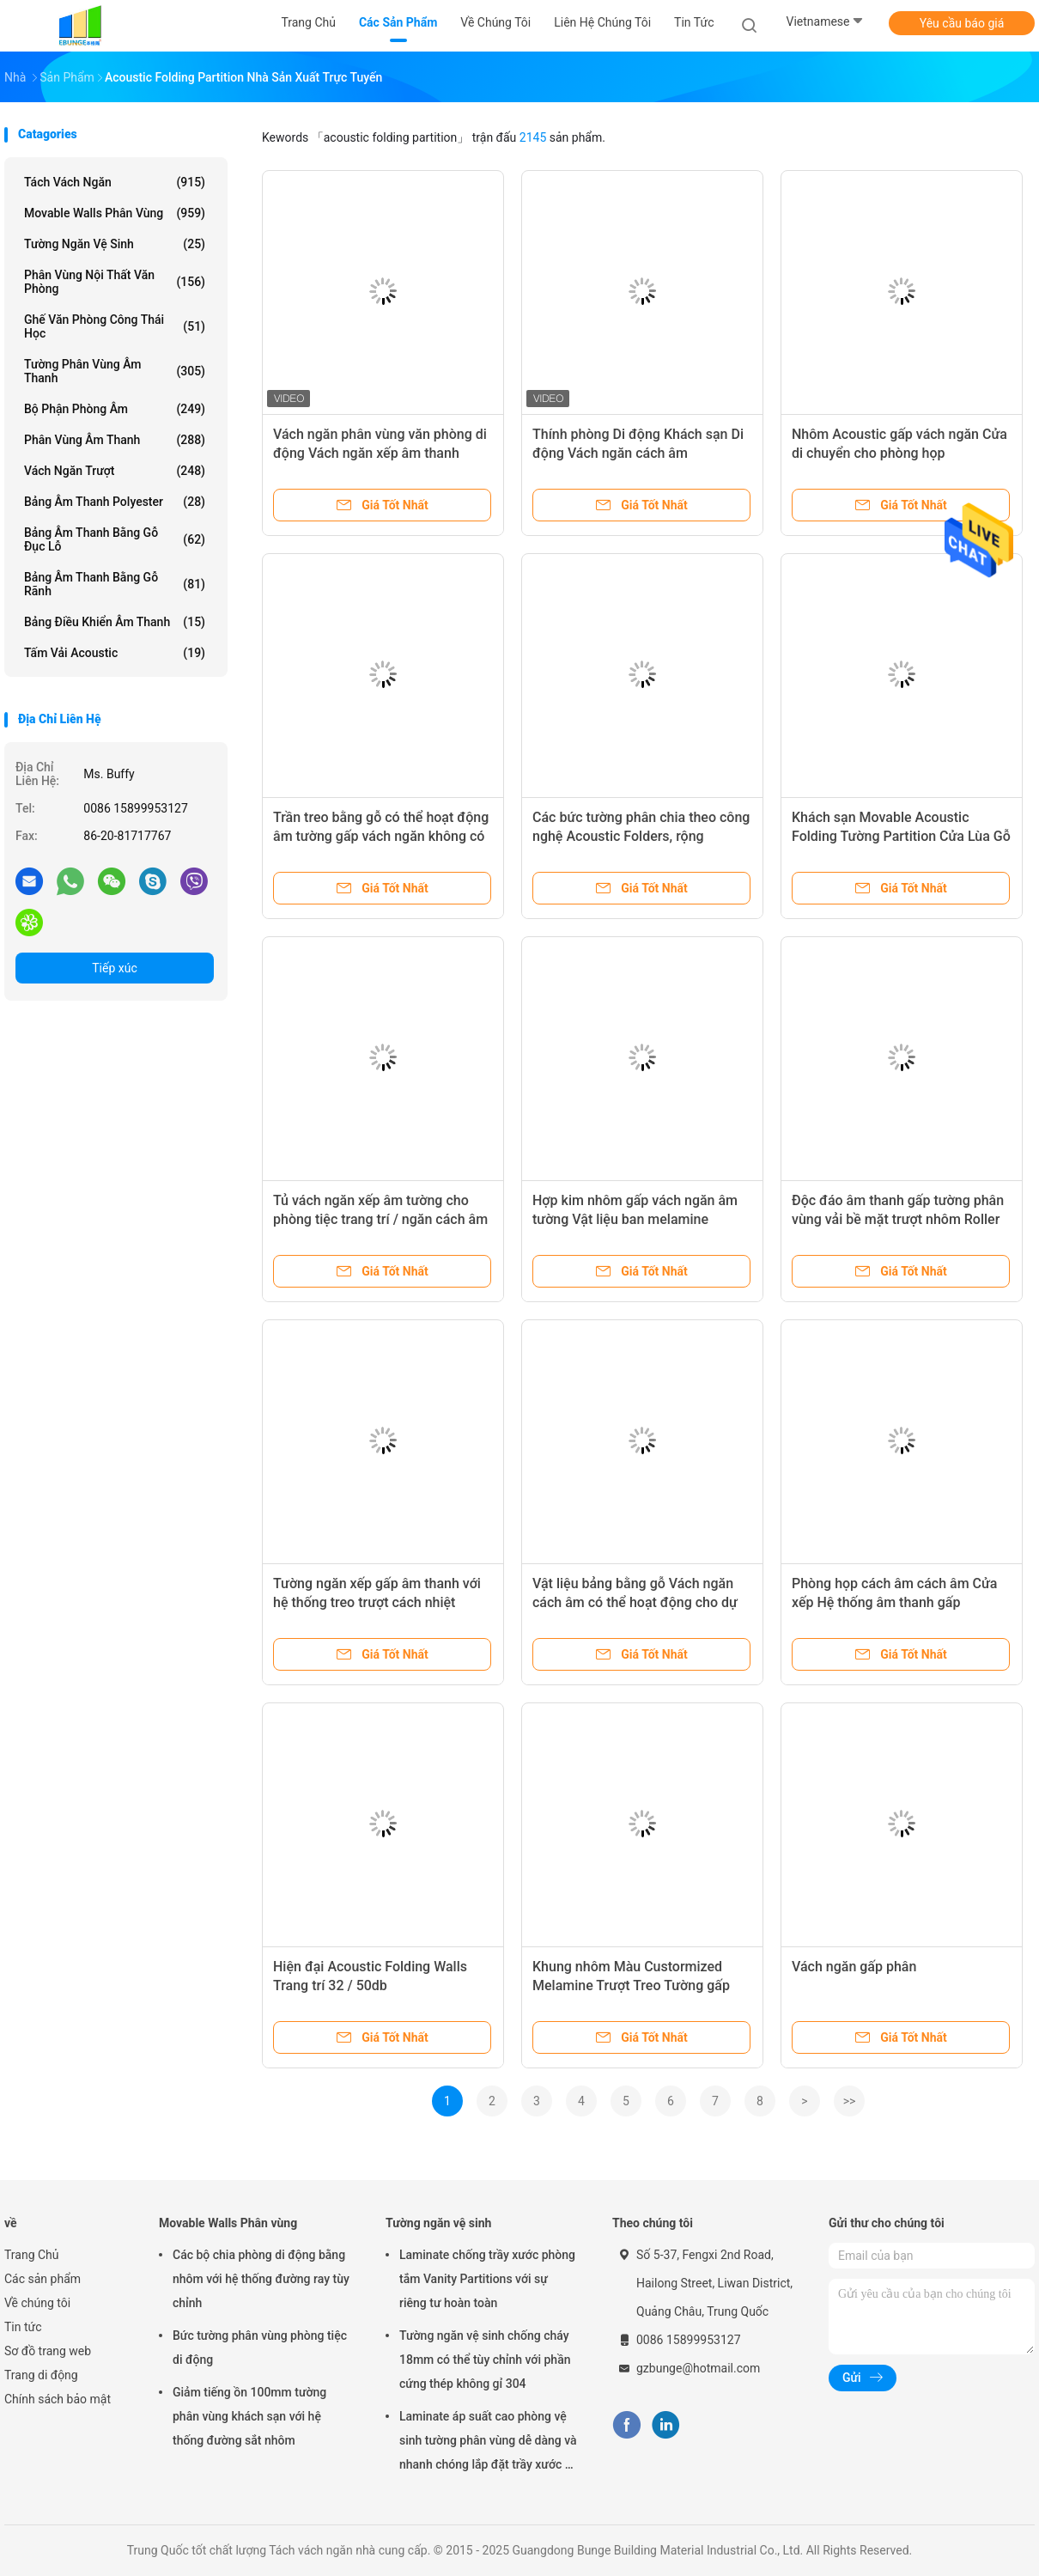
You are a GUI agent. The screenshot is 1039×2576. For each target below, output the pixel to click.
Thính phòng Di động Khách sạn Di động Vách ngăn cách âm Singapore (638, 453)
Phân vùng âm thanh (114, 439)
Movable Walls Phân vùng (114, 213)
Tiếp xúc (114, 968)
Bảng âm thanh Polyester (114, 501)
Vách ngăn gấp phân (854, 1966)
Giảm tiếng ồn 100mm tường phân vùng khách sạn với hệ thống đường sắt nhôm (249, 2416)
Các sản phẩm (42, 2279)
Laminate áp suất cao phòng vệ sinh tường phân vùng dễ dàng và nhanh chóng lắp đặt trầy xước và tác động (488, 2442)
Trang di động (41, 2375)
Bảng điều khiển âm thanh (114, 621)
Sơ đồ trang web (47, 2351)
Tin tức (23, 2327)
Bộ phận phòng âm (114, 408)
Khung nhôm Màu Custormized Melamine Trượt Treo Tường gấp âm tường (631, 1985)
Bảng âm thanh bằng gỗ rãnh (114, 584)
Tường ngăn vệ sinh (114, 244)
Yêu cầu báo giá (962, 23)
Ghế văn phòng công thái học (114, 326)
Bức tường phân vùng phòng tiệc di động (260, 2347)
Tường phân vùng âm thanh (114, 371)
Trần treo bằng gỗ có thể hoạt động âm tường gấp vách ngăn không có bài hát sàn (381, 836)
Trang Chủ (31, 2255)
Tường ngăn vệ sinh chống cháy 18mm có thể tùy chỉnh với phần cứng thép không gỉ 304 (484, 2359)
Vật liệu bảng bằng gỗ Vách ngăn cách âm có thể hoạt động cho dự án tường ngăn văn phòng (635, 1602)
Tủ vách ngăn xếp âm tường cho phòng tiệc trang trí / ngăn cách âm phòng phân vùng (380, 1219)
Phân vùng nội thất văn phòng (114, 281)
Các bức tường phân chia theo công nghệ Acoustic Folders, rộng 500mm (641, 836)
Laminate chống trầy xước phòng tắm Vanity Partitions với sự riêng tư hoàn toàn (487, 2279)
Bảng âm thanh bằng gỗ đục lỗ (114, 539)
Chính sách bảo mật (57, 2399)
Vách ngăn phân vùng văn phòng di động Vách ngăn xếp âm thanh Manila (380, 453)
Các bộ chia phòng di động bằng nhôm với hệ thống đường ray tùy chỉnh (261, 2279)
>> (849, 2101)
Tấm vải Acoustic (114, 652)
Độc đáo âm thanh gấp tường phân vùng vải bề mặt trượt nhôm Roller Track (898, 1219)
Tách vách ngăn (114, 182)
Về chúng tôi (37, 2303)
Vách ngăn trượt (114, 470)
